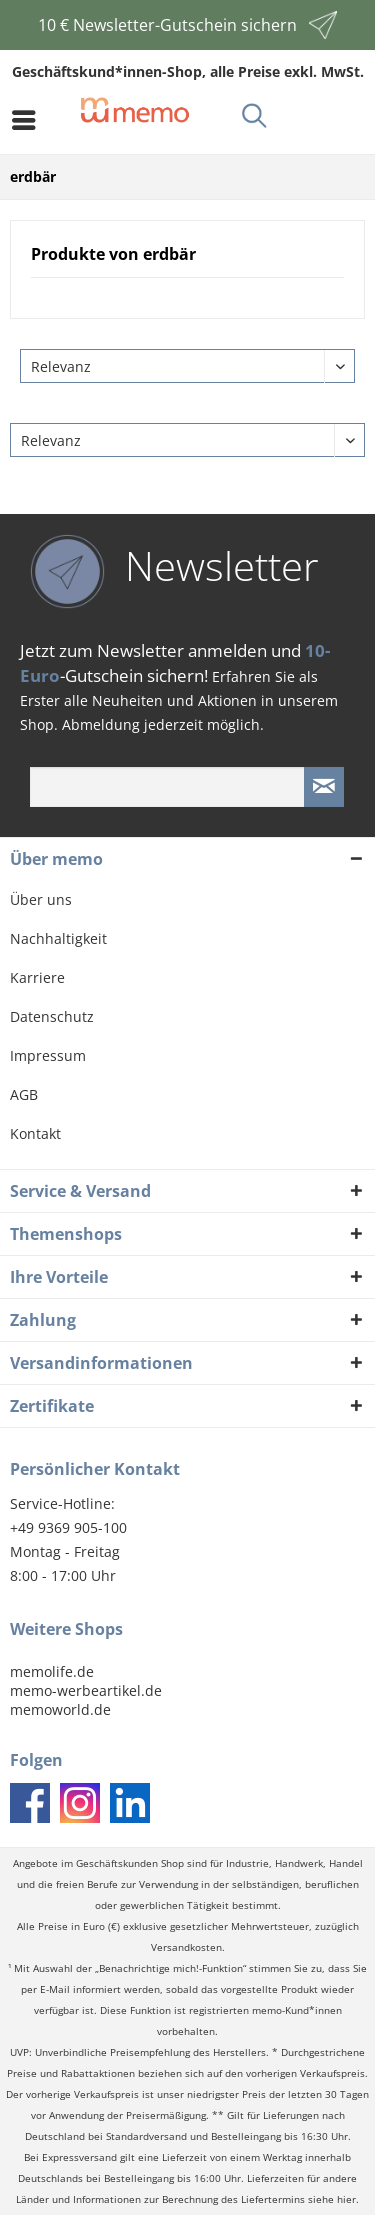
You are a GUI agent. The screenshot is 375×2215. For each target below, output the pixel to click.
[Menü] (29, 120)
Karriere (37, 977)
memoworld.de (60, 1709)
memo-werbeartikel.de (86, 1690)
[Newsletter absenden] (324, 787)
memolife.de (52, 1671)
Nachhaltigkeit (58, 938)
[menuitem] (29, 120)
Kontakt (35, 1133)
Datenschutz (52, 1016)
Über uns (41, 899)
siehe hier (332, 2199)
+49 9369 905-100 (68, 1527)
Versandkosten (186, 1947)
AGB (24, 1094)
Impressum (48, 1055)
